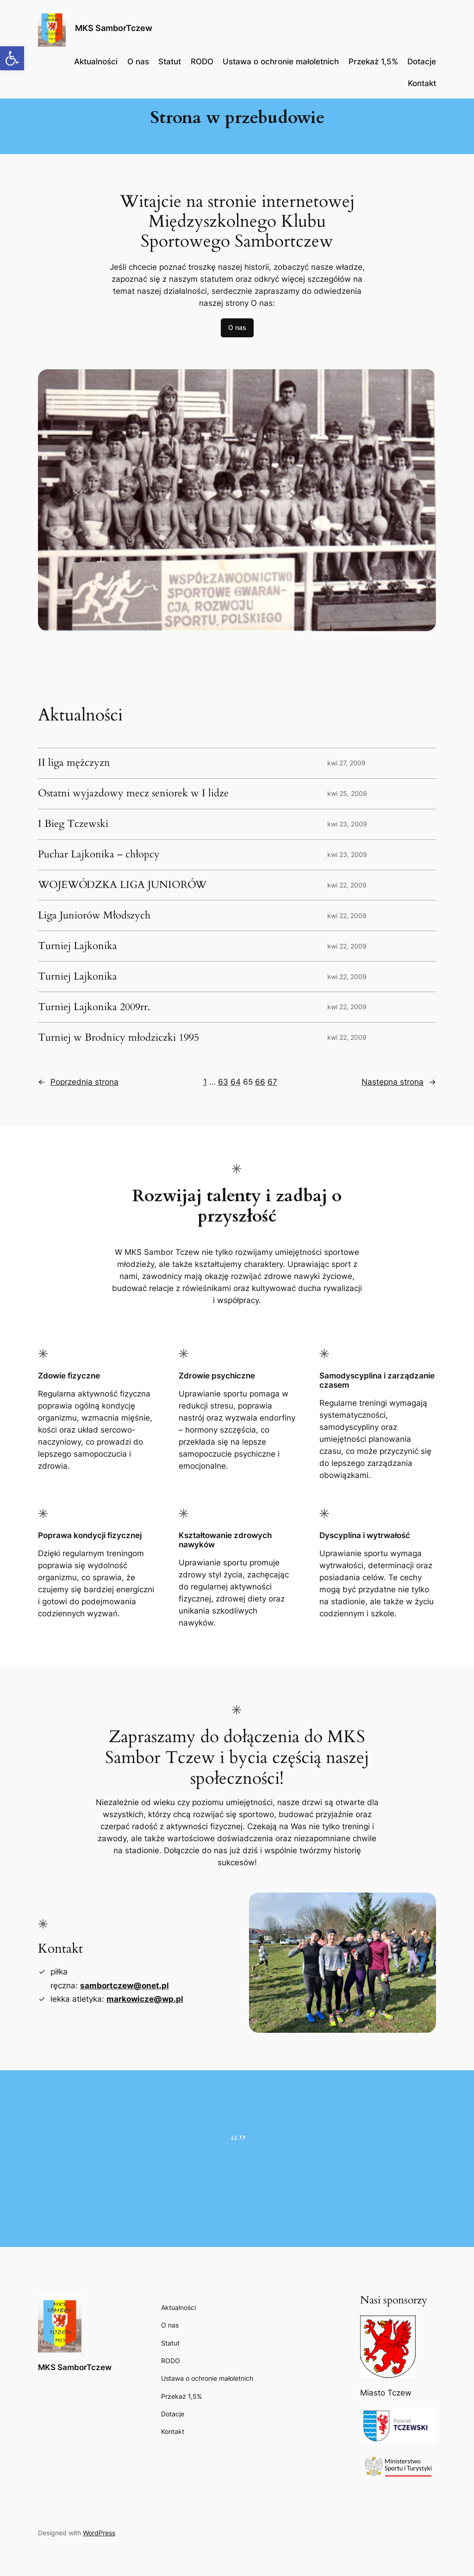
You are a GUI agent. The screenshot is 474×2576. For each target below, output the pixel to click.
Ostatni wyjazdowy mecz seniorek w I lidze (133, 793)
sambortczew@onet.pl (124, 1985)
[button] (12, 58)
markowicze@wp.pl (144, 1999)
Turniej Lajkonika (77, 946)
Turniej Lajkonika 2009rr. (94, 1007)
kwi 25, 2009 (347, 793)
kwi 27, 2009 (346, 763)
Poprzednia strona (78, 1082)
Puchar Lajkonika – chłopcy (99, 854)
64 (236, 1081)
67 (272, 1081)
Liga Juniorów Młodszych (94, 915)
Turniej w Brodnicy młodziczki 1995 (118, 1037)
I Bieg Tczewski (73, 824)
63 (223, 1081)
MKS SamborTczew (113, 28)
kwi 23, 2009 (347, 824)
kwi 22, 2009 (347, 885)
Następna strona (399, 1082)
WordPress (99, 2533)
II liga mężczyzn (74, 763)
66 (260, 1081)
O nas (237, 327)
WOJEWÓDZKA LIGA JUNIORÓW (122, 885)
